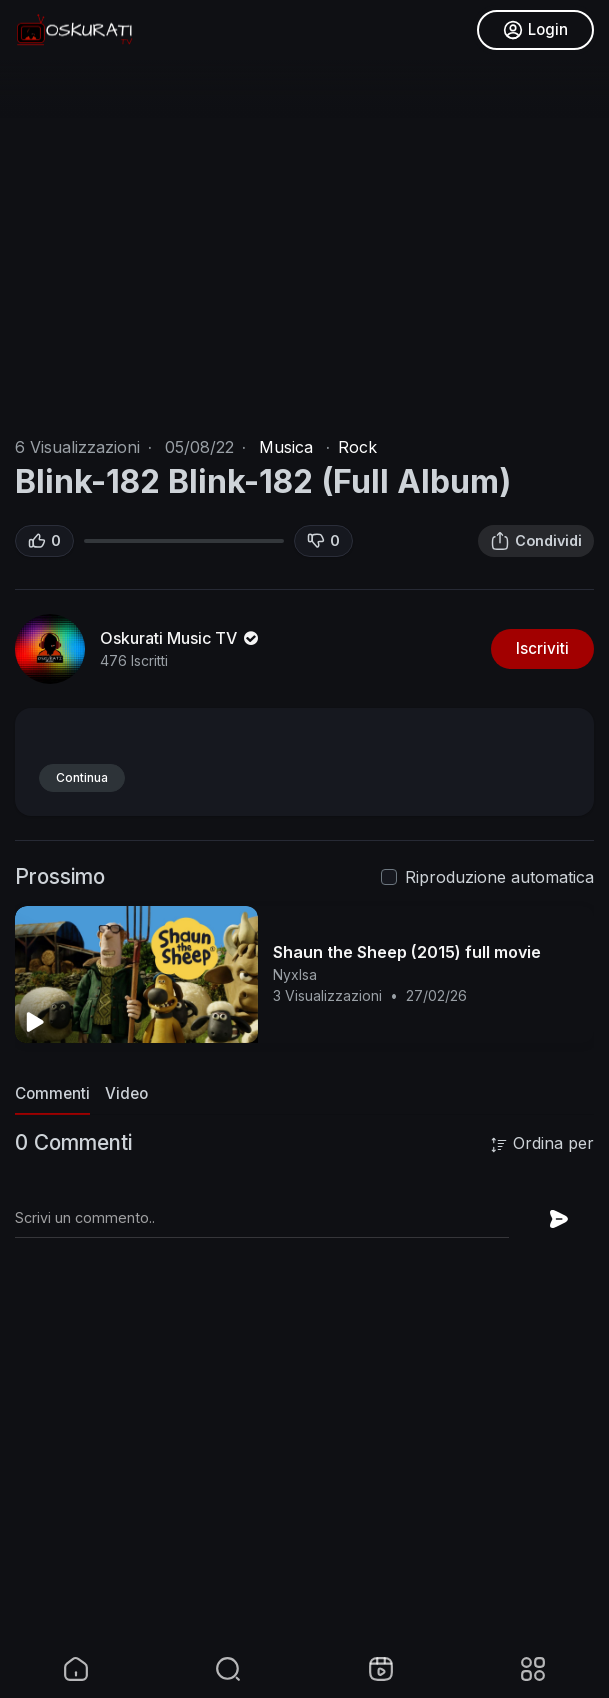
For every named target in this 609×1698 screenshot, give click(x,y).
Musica (286, 447)
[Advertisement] (304, 1498)
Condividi (536, 541)
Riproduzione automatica (499, 877)
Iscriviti (542, 648)
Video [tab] (126, 1093)
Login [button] (535, 30)
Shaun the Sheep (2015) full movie (407, 952)
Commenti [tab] (52, 1093)
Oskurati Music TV (181, 638)
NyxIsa (295, 974)
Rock (357, 447)
